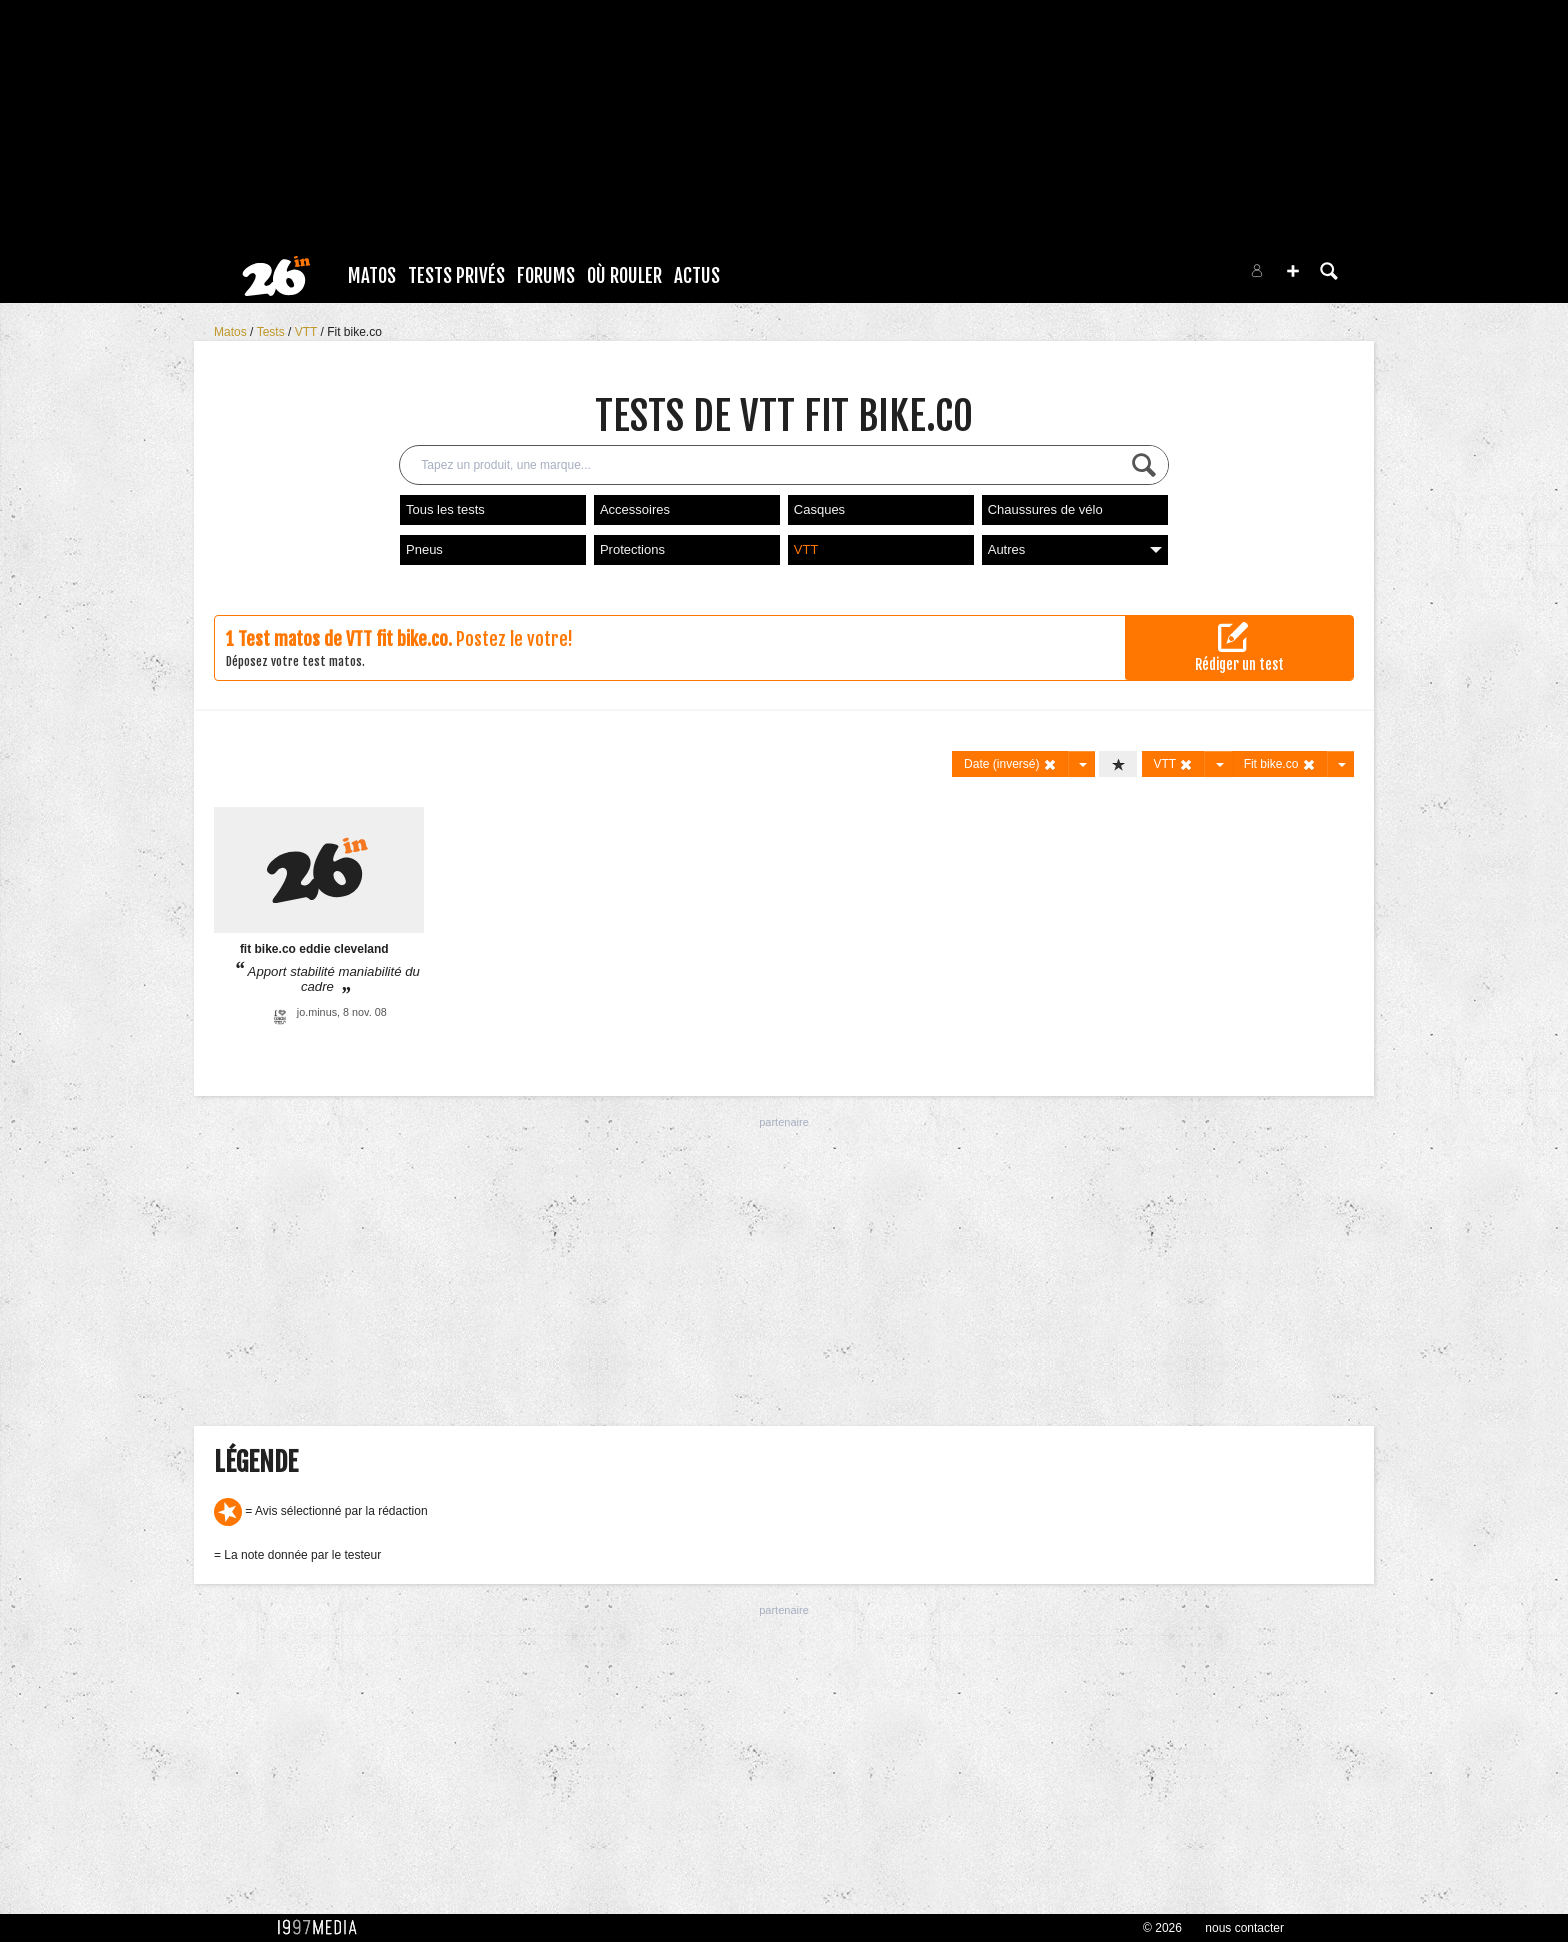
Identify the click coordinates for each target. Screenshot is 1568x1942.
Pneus (424, 549)
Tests (272, 332)
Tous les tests (445, 509)
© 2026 (1162, 1928)
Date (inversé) (1010, 764)
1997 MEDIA (323, 1928)
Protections (632, 549)
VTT (308, 332)
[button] (1293, 271)
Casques (819, 509)
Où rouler (624, 276)
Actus (697, 276)
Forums (546, 276)
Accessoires (635, 509)
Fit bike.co (354, 332)
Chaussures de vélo (1045, 509)
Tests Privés (456, 276)
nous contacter (1244, 1928)
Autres (1075, 549)
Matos (372, 276)
